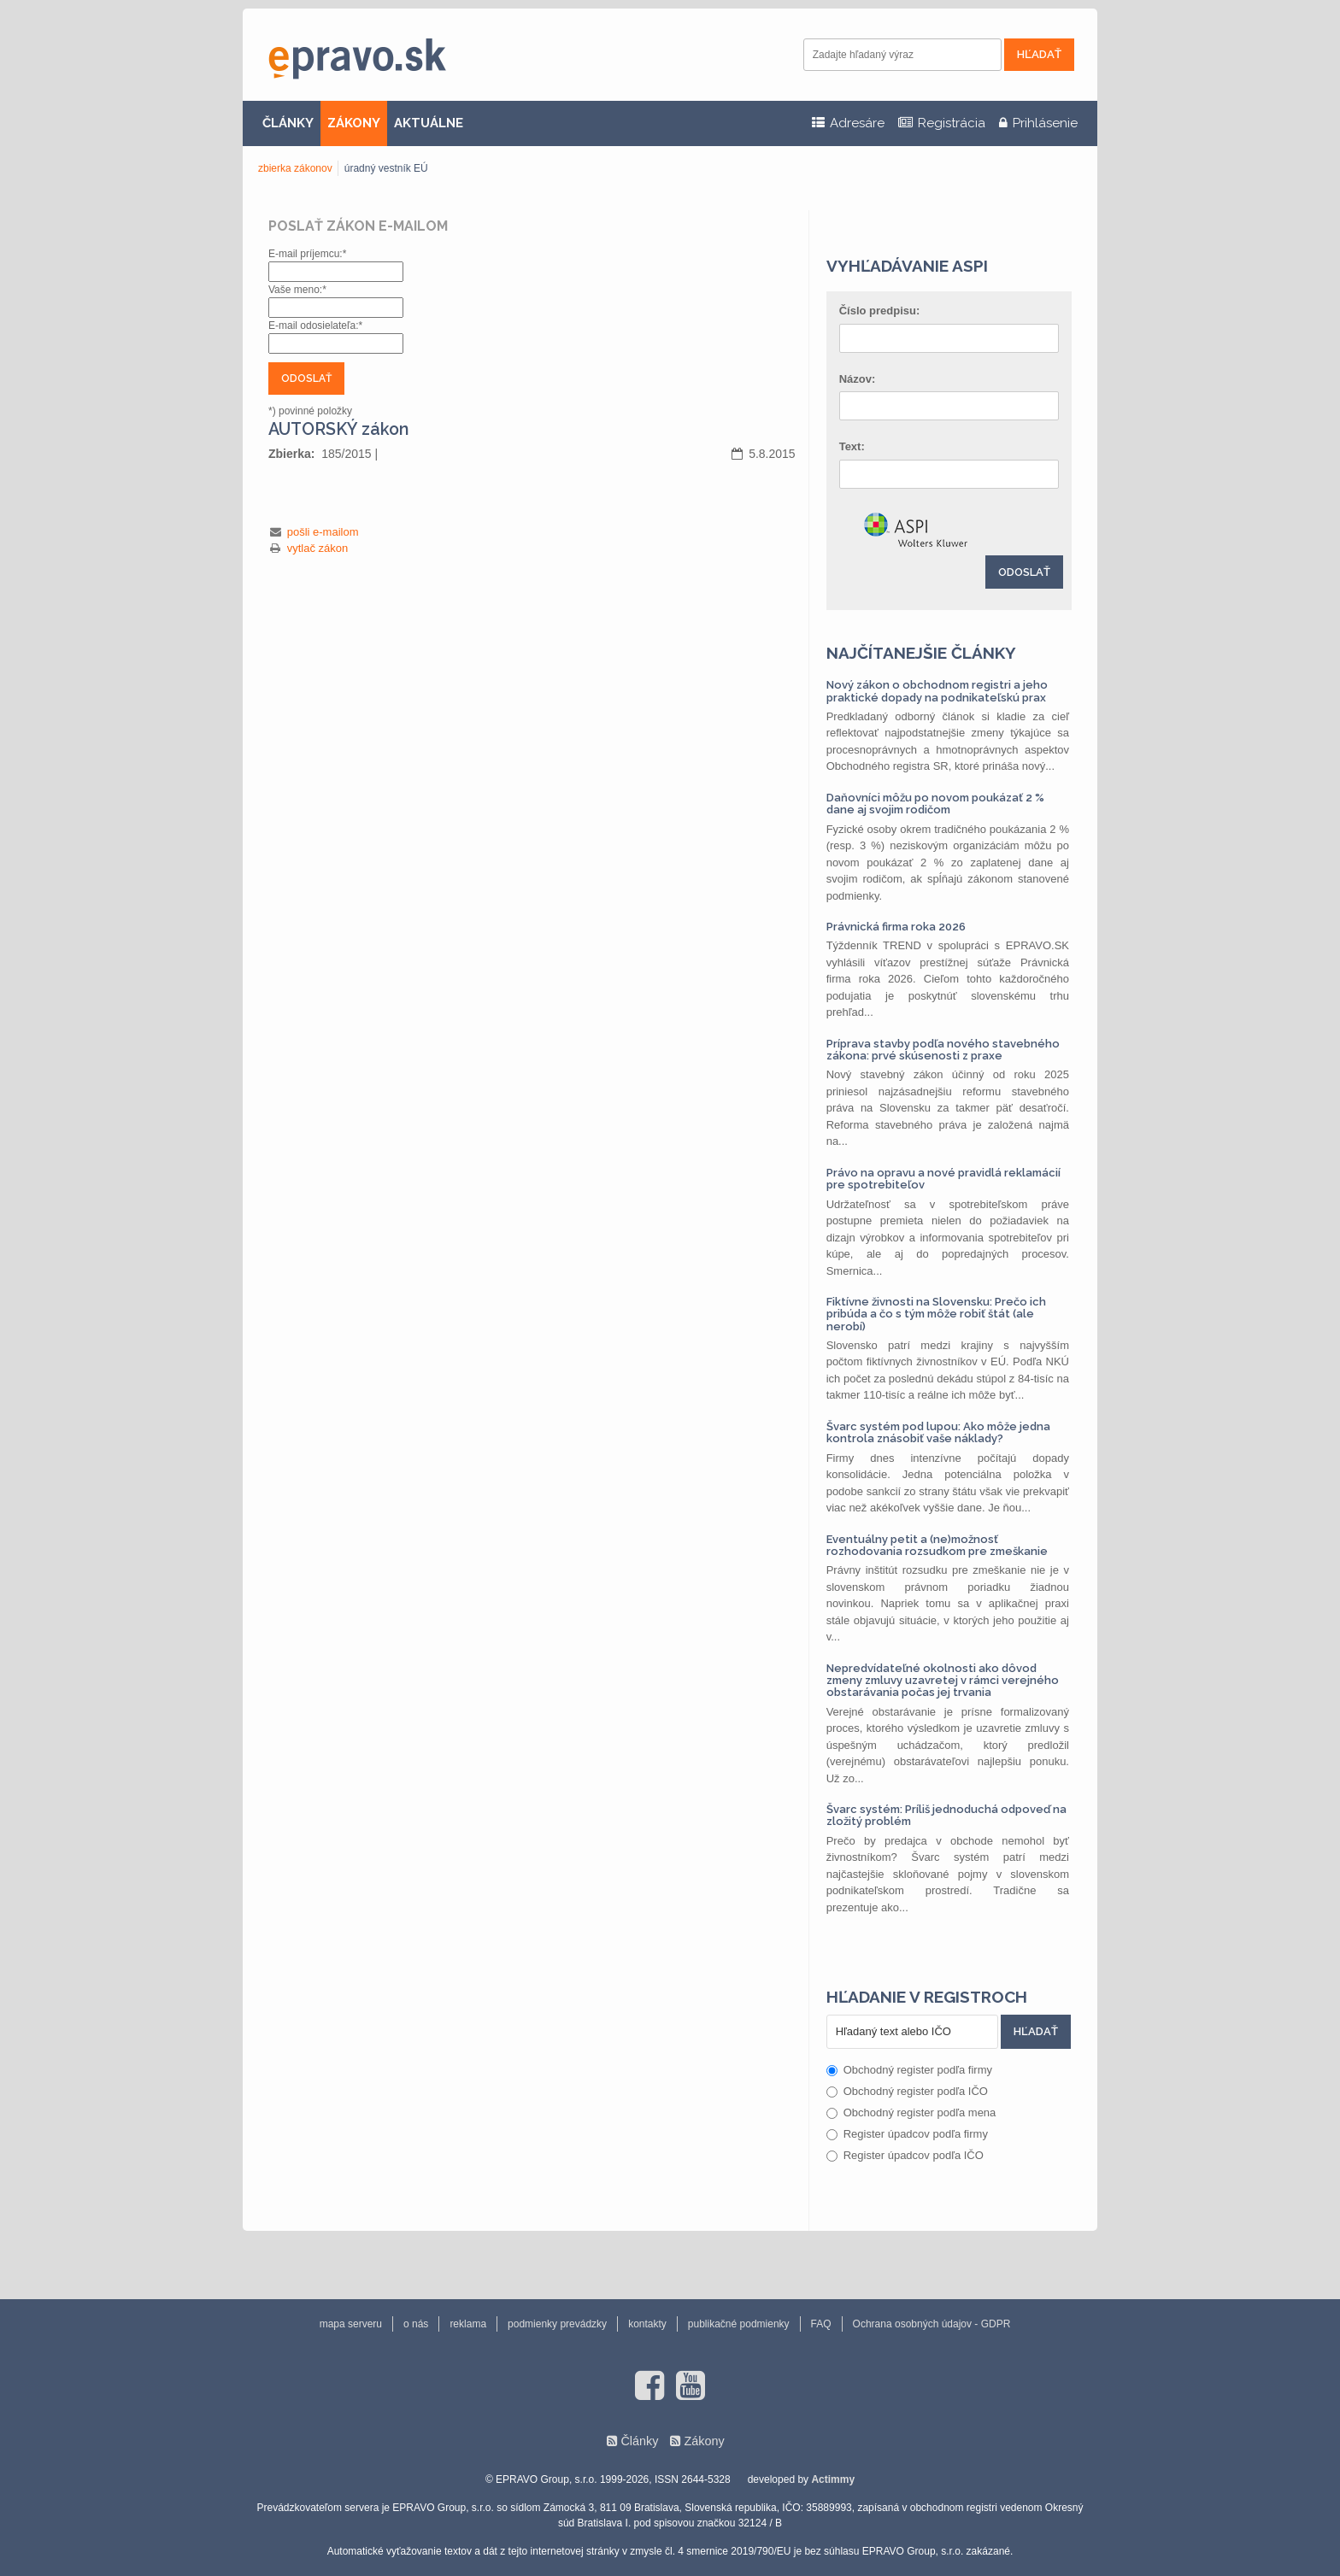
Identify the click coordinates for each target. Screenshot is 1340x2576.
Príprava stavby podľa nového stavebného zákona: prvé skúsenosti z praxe (943, 1049)
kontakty (647, 2324)
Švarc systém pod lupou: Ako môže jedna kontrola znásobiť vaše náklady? (938, 1432)
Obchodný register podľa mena (911, 2112)
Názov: (857, 379)
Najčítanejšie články (921, 652)
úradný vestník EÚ (386, 168)
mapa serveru (351, 2324)
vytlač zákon (318, 548)
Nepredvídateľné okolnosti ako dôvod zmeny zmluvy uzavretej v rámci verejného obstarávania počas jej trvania (942, 1680)
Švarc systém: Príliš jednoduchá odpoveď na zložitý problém (946, 1815)
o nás (415, 2324)
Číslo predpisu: (879, 310)
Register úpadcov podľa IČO (905, 2155)
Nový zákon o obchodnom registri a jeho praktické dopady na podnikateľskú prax (937, 690)
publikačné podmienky (739, 2324)
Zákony (704, 2441)
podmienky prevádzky (557, 2324)
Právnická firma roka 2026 (896, 926)
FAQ (821, 2324)
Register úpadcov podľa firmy (907, 2133)
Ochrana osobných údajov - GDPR (932, 2324)
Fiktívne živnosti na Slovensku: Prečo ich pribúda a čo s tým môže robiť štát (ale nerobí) (936, 1314)
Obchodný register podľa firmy (909, 2069)
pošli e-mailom (323, 531)
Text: (852, 446)
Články (639, 2441)
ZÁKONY (353, 123)
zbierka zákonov (295, 168)
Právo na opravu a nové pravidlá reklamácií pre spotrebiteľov (943, 1178)
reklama (468, 2324)
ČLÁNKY (288, 123)
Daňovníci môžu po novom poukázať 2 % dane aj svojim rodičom (935, 803)
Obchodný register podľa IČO (907, 2091)
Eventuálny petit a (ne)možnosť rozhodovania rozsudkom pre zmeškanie (937, 1545)
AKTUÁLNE (428, 123)
